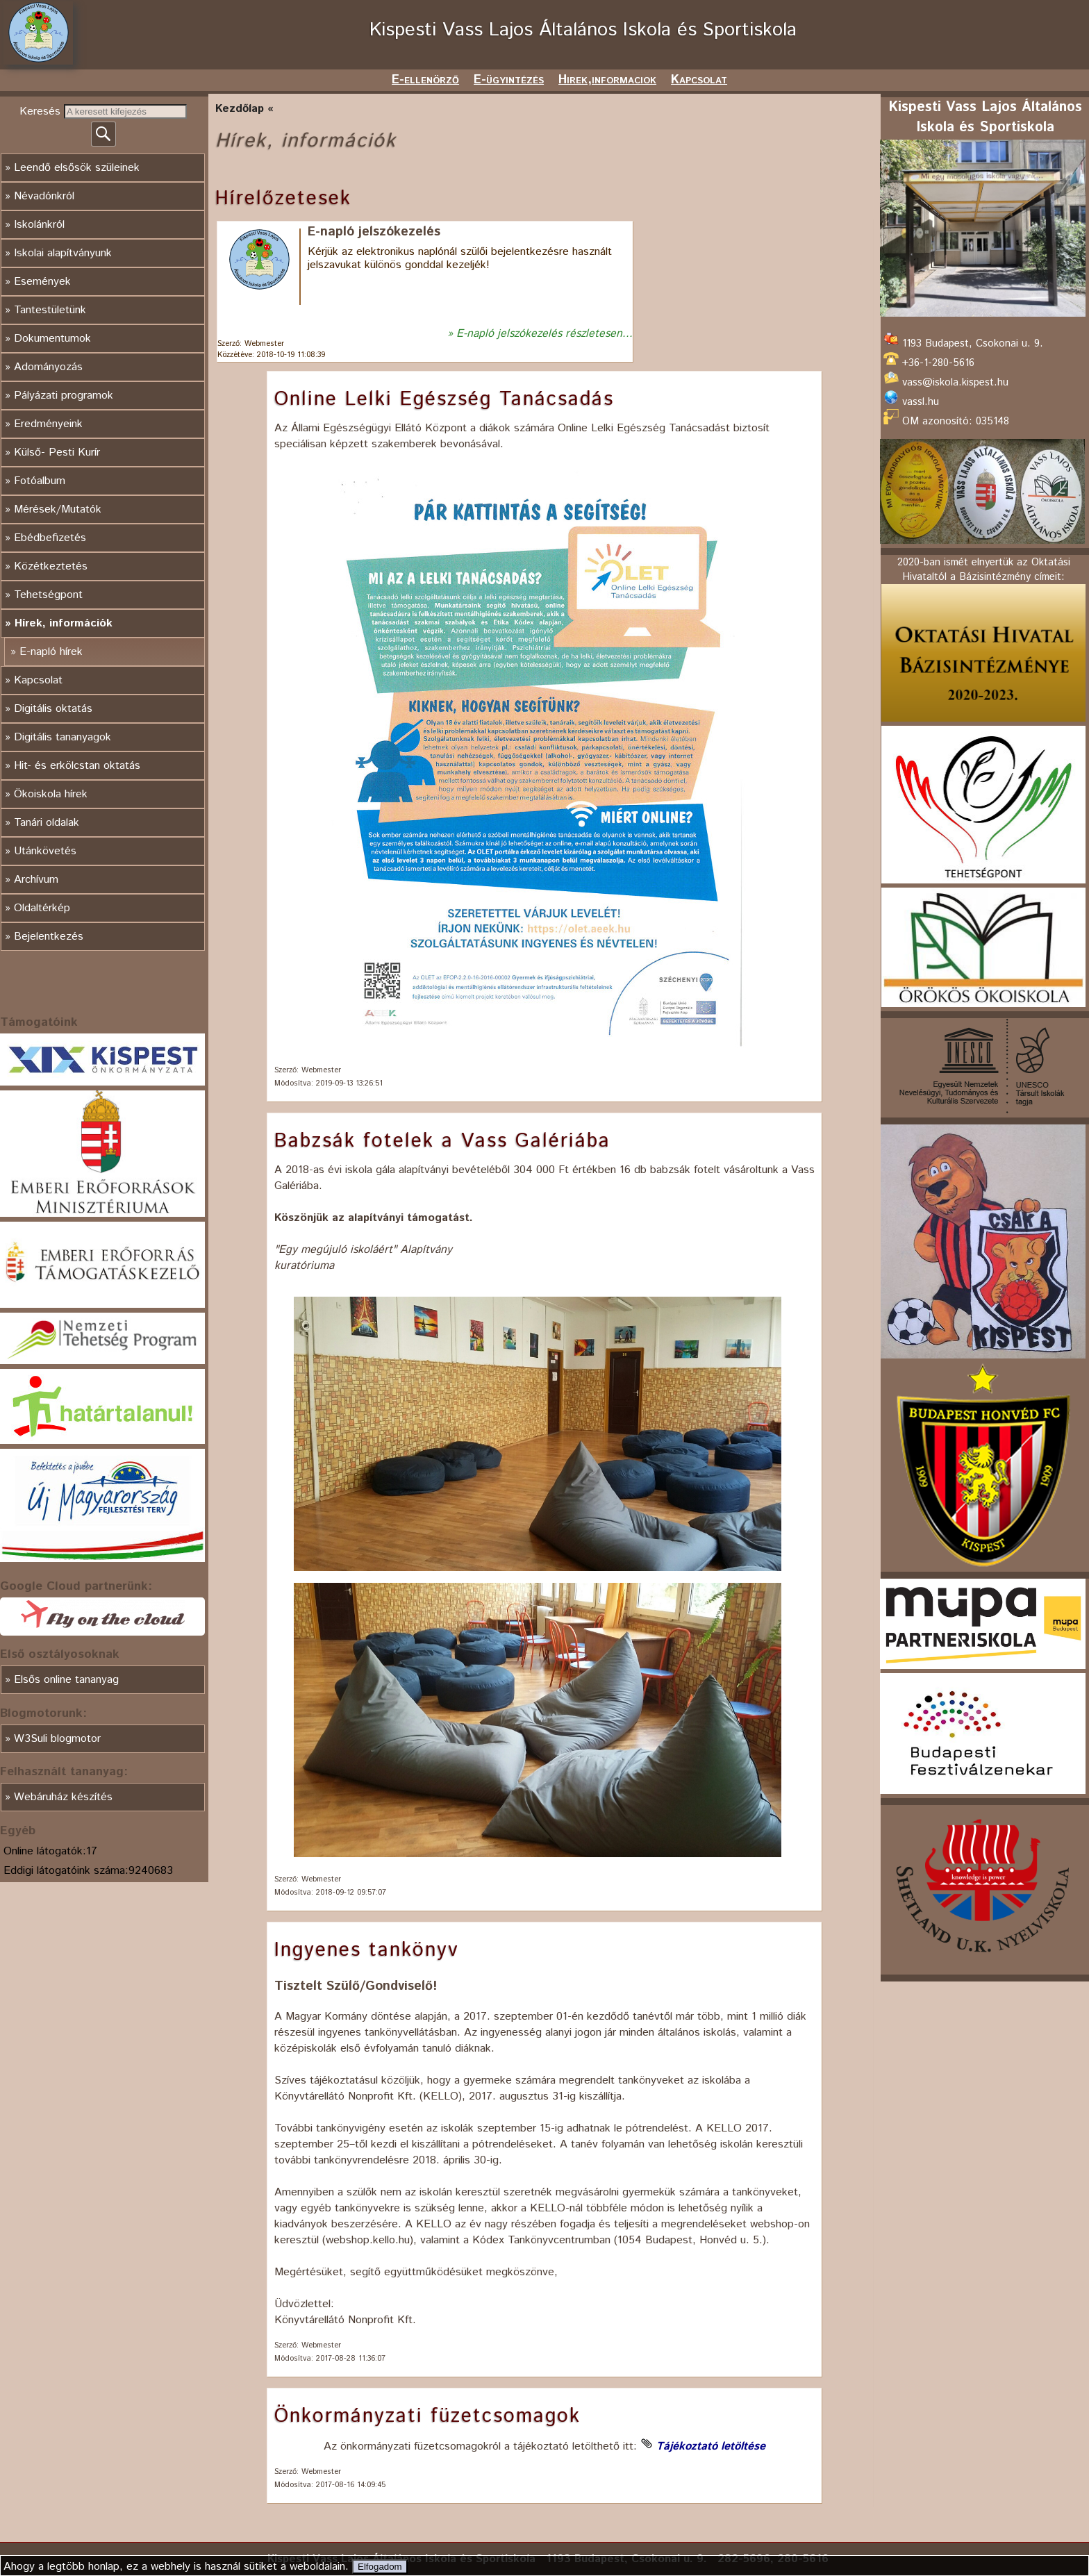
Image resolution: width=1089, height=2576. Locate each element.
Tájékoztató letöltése (710, 2446)
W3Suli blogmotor (57, 1739)
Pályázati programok (63, 396)
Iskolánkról (39, 225)
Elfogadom (380, 2566)
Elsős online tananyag (66, 1680)
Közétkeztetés (51, 566)
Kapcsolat (699, 80)
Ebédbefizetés (50, 538)
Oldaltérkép (42, 908)
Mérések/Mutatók (57, 509)
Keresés (41, 111)
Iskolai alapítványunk (63, 253)
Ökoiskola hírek (51, 794)
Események (42, 282)
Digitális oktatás (53, 709)
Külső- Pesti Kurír (57, 452)
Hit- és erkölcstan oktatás (77, 766)
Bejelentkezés (48, 937)
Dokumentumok (52, 339)
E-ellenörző (425, 80)
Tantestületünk (50, 310)
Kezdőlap (239, 109)
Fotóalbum (39, 481)
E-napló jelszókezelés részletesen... (544, 334)
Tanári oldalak (46, 823)
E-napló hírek (51, 652)
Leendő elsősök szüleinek (77, 168)
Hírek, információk (64, 623)
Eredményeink (48, 424)
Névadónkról (44, 196)
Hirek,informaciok (607, 80)
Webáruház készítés (63, 1797)
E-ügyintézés (509, 80)
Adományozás (48, 367)
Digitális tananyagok (62, 737)
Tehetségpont (48, 595)
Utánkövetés (45, 851)
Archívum (36, 880)
